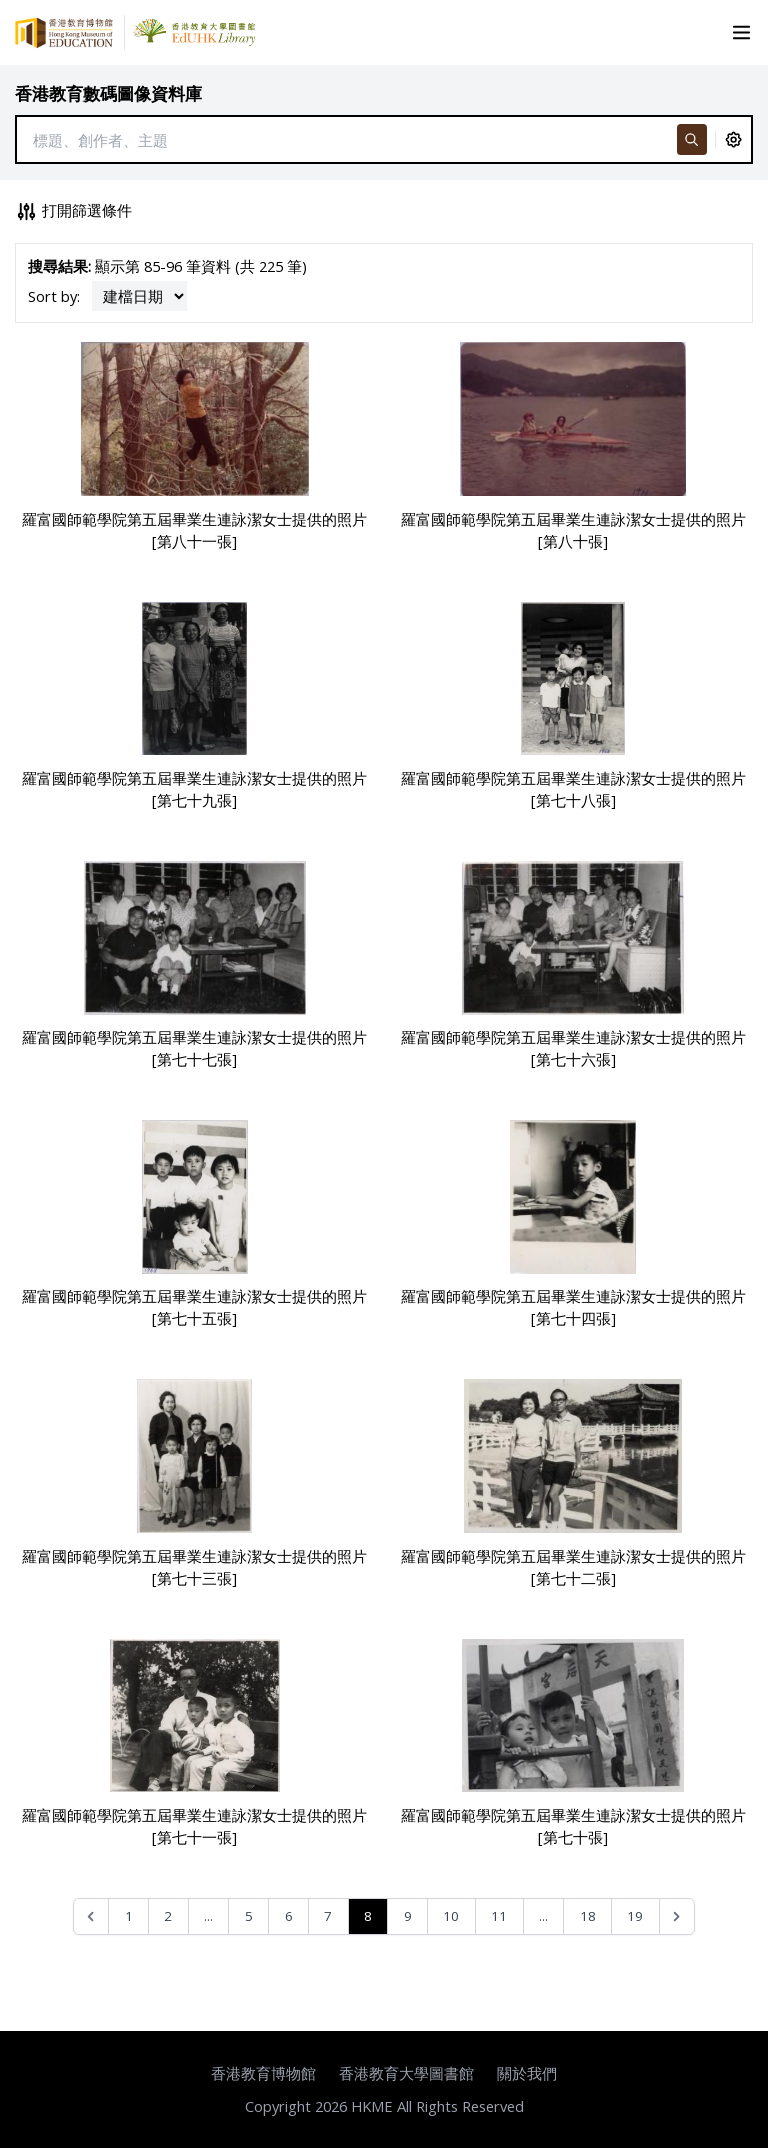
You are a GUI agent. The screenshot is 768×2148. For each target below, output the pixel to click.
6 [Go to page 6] (289, 1916)
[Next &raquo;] (677, 1916)
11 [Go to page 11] (499, 1916)
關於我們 (527, 2073)
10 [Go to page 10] (451, 1916)
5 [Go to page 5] (249, 1916)
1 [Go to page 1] (129, 1916)
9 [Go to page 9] (408, 1916)
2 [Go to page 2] (168, 1916)
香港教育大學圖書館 (406, 2073)
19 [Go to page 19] (635, 1916)
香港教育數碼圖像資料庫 (108, 93)
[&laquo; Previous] (91, 1916)
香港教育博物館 (263, 2073)
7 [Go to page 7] (328, 1916)
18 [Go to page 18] (588, 1916)
